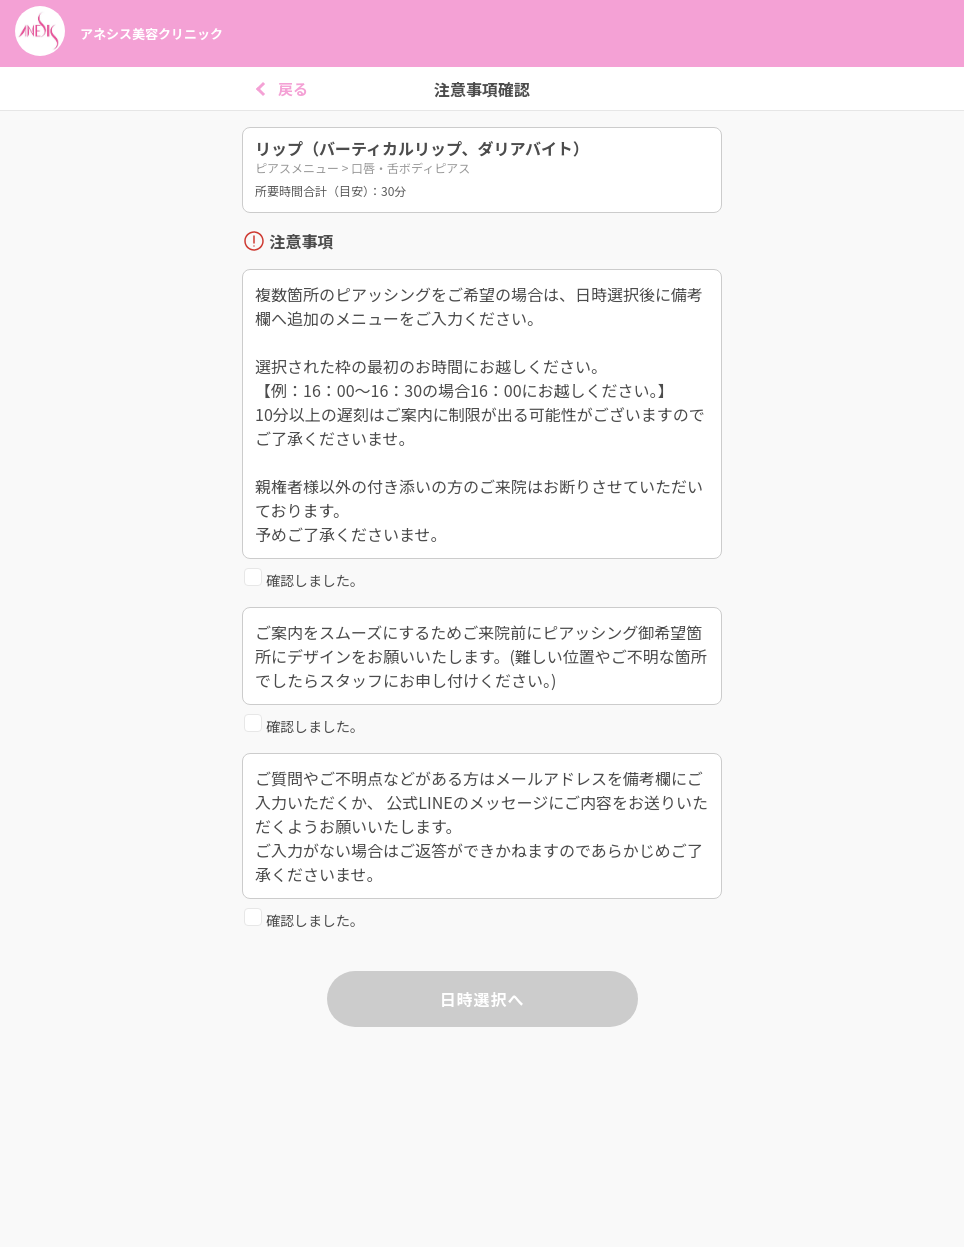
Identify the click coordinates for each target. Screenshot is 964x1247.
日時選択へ (481, 999)
